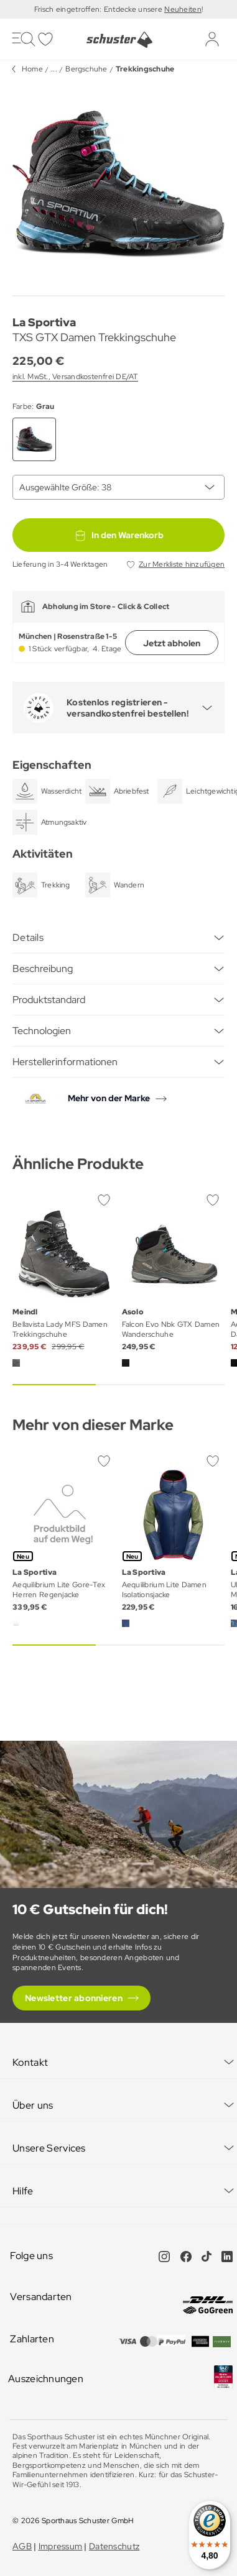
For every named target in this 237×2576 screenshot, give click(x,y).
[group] (118, 184)
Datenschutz (114, 2546)
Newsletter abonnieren (74, 1998)
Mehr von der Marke (109, 1098)
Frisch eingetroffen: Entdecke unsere (99, 9)
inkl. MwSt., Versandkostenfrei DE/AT (75, 377)
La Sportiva (44, 322)
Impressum (61, 2546)
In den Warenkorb (119, 535)
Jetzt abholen (171, 643)
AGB (22, 2546)
